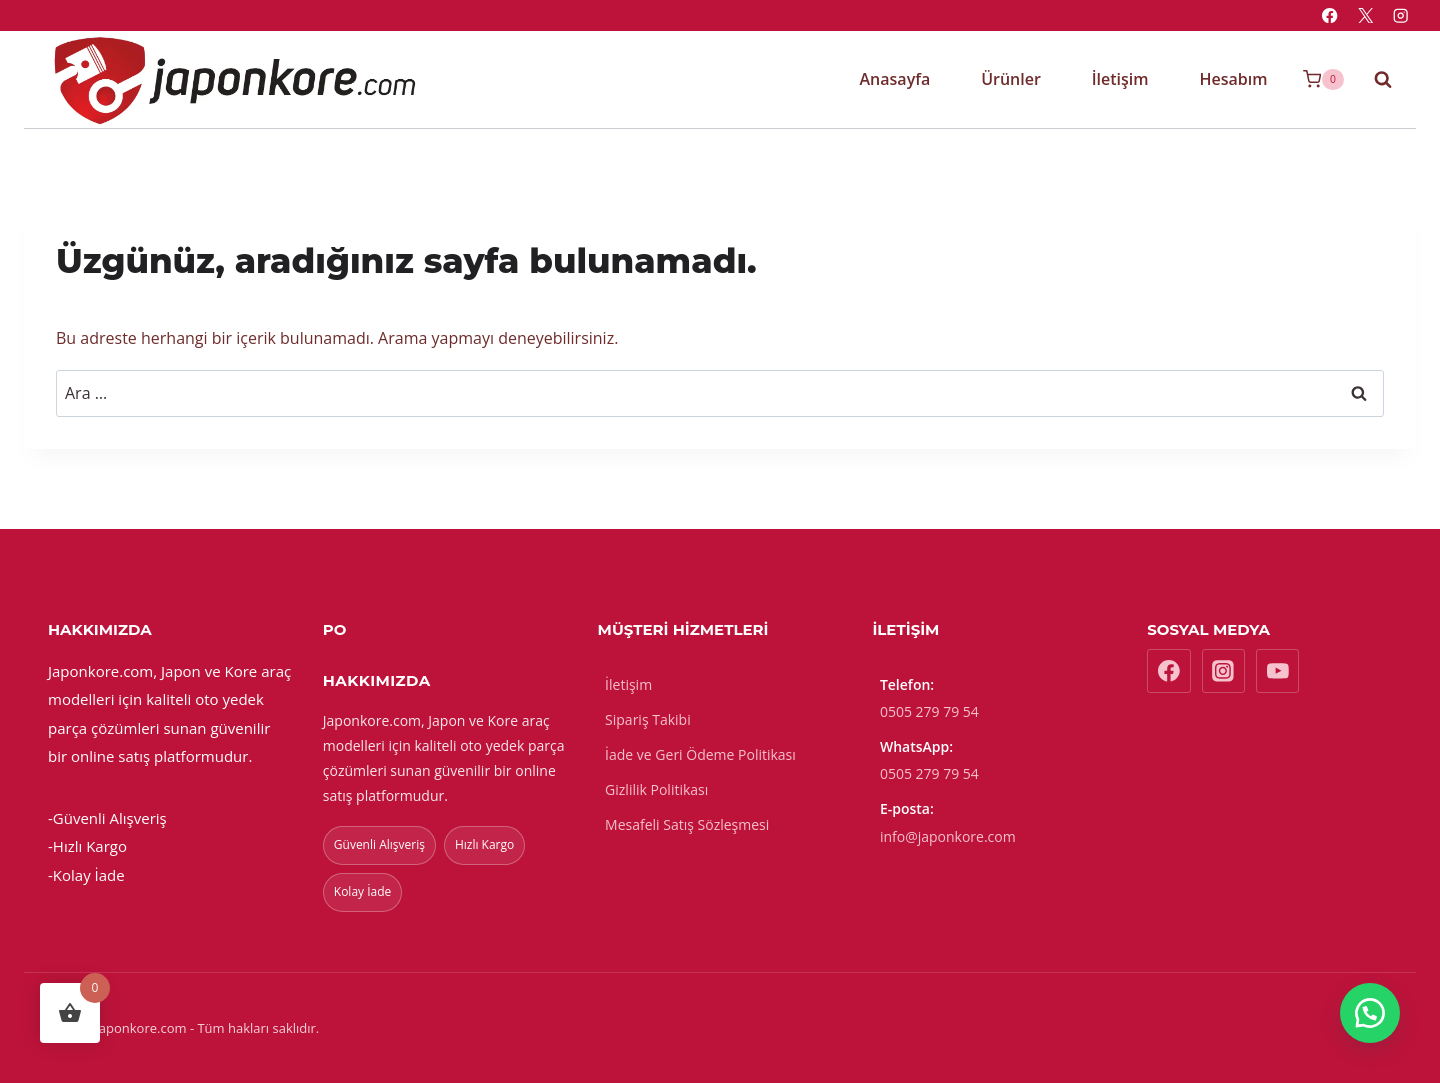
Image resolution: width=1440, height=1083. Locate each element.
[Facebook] (1330, 15)
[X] (1365, 15)
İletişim (1120, 79)
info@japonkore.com (948, 836)
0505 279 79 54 (929, 711)
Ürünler (1011, 79)
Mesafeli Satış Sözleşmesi (687, 824)
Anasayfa (895, 79)
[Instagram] (1400, 15)
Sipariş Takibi (648, 719)
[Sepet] (1323, 80)
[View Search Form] (1373, 79)
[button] (1370, 1013)
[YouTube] (1278, 671)
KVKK (446, 1028)
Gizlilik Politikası (656, 789)
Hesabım (1233, 79)
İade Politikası (663, 1028)
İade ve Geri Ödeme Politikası (700, 754)
